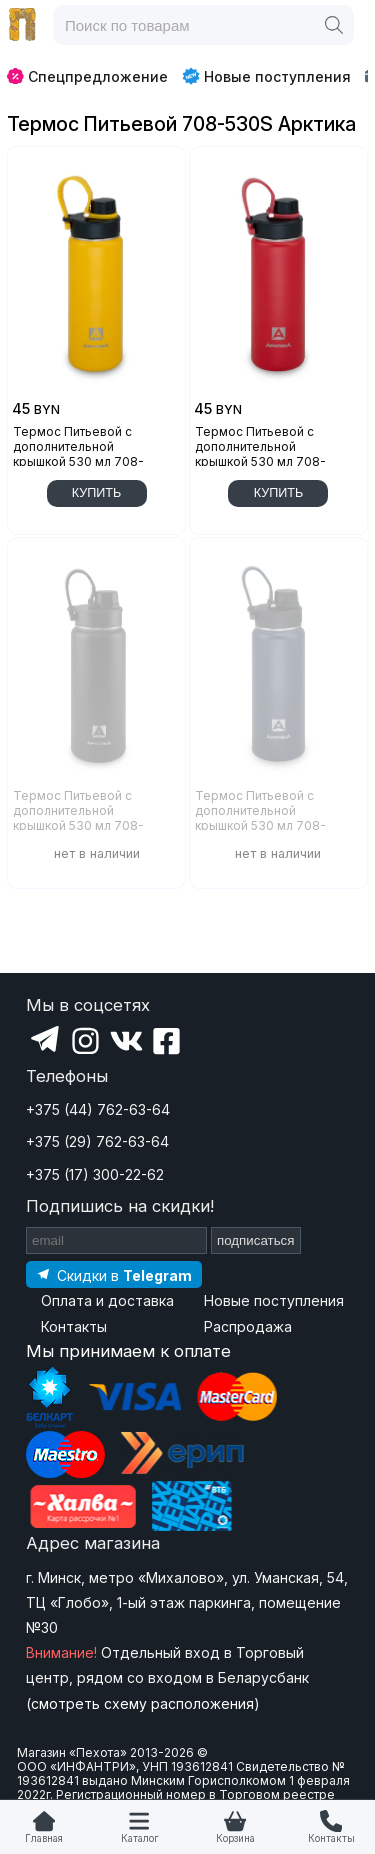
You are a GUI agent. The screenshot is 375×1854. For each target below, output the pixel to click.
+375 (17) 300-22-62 (95, 1174)
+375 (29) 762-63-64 (97, 1141)
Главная (44, 1838)
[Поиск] (334, 25)
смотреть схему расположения (142, 1703)
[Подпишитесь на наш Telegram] (114, 1274)
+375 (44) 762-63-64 (98, 1109)
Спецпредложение (87, 76)
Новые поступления (266, 76)
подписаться (256, 1240)
